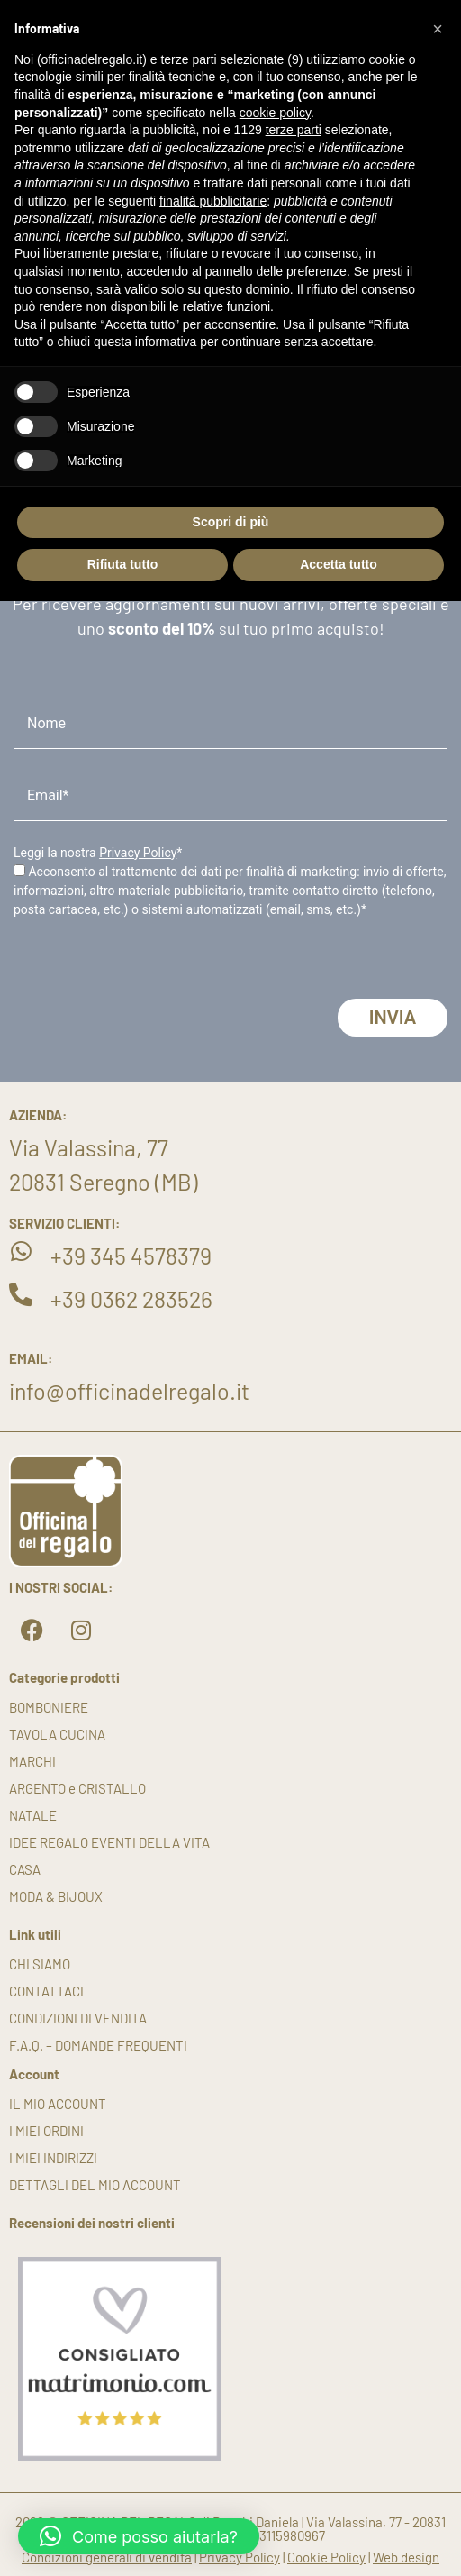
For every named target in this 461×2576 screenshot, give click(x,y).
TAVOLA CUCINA (57, 1734)
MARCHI (32, 1761)
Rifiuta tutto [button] (122, 564)
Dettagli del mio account (95, 2185)
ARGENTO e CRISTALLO (77, 1788)
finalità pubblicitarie (213, 201)
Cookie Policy (326, 2557)
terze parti (293, 130)
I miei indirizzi (53, 2158)
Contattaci (46, 1991)
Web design (406, 2557)
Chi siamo (39, 1964)
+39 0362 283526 (131, 1298)
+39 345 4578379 (131, 1255)
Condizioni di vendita (78, 2018)
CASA (25, 1869)
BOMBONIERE (48, 1707)
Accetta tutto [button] (338, 564)
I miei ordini (46, 2131)
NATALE (33, 1815)
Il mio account (57, 2104)
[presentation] (150, 963)
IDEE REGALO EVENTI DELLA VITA (109, 1842)
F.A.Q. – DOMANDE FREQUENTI (98, 2045)
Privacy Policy (137, 852)
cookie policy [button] (275, 112)
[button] (138, 2536)
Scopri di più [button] (231, 522)
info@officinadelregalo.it (129, 1390)
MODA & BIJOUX (56, 1896)
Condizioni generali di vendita (107, 2557)
